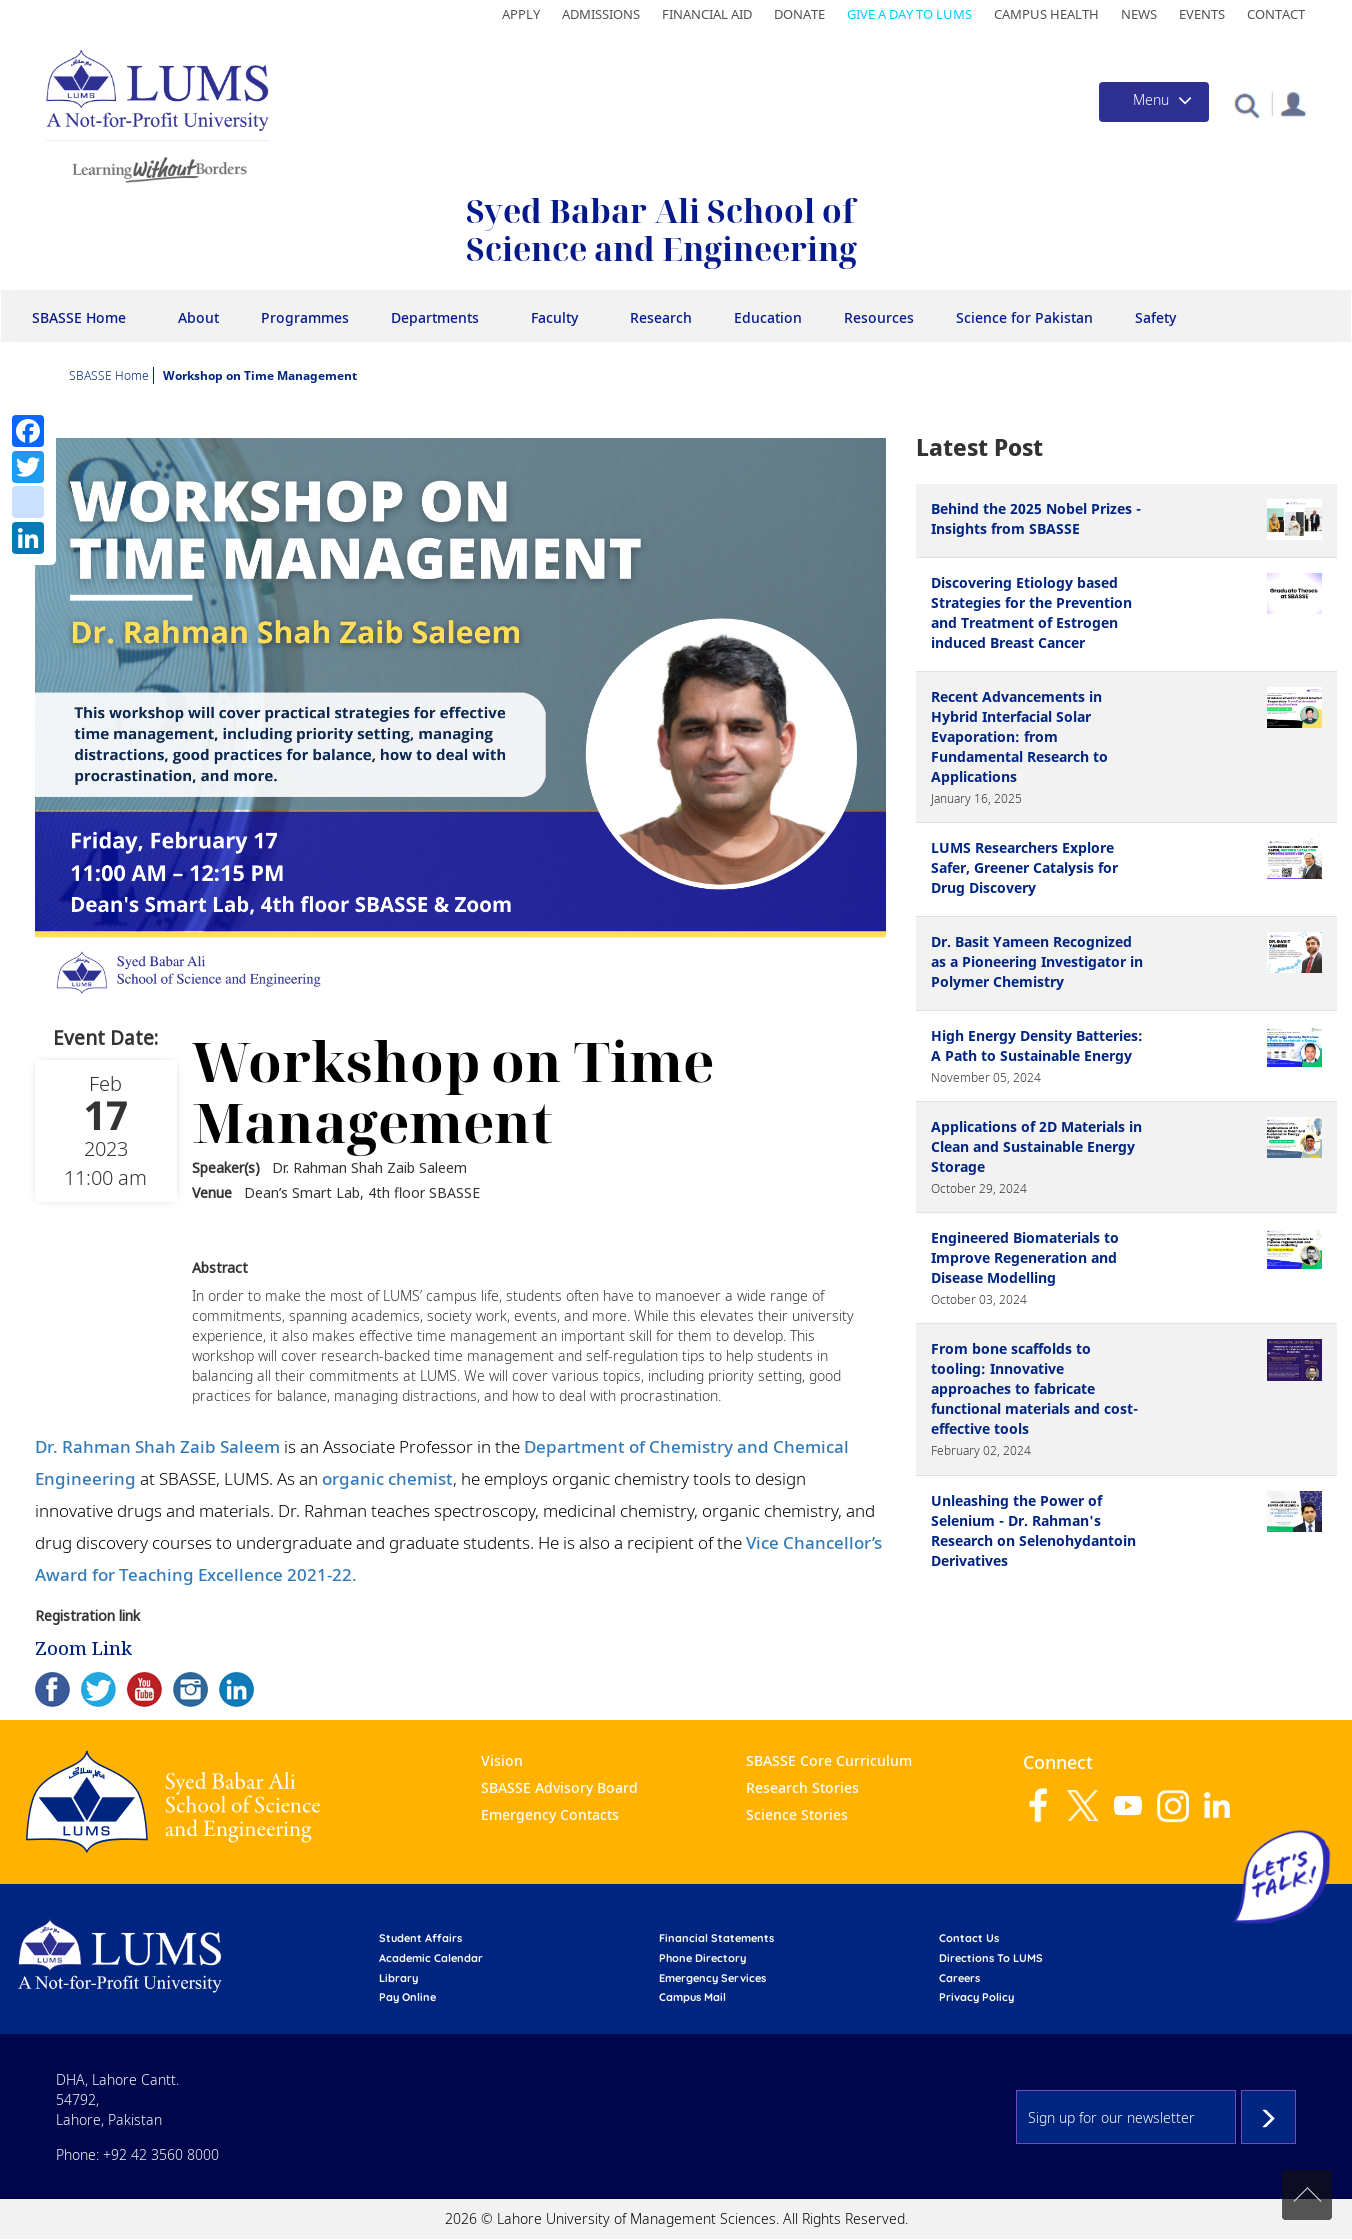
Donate (799, 14)
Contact (1276, 14)
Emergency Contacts (550, 1814)
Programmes (305, 317)
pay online (407, 1997)
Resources (879, 317)
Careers (959, 1978)
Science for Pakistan (1024, 317)
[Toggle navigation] (1154, 102)
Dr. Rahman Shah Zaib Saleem (157, 1446)
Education (768, 317)
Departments (435, 317)
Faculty (554, 317)
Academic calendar (431, 1958)
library (398, 1978)
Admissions (601, 14)
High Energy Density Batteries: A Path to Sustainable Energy (1037, 1045)
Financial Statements (716, 1938)
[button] (1246, 104)
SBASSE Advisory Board (559, 1787)
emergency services (712, 1978)
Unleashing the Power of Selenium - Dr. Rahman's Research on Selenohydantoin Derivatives (1033, 1530)
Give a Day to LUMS (909, 14)
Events (1202, 14)
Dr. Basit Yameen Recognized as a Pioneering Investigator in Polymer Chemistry (1037, 961)
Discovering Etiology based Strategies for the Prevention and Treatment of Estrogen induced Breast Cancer (1031, 612)
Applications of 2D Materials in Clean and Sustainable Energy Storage (1036, 1146)
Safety (1155, 317)
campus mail (692, 1997)
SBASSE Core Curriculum (829, 1760)
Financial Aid (707, 14)
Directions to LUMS (991, 1958)
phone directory (702, 1958)
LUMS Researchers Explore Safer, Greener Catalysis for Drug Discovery (1024, 867)
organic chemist (387, 1478)
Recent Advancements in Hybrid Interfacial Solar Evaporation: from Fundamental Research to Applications (1019, 736)
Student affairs (420, 1938)
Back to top (1307, 2195)
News (1139, 14)
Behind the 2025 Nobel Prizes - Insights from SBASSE (1036, 518)
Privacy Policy (976, 1997)
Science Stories (797, 1814)
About (198, 317)
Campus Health (1046, 14)
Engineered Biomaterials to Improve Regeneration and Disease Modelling (1025, 1257)
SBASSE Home (79, 317)
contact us (969, 1938)
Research (661, 317)
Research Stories (802, 1787)
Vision (502, 1760)
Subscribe (1268, 2117)
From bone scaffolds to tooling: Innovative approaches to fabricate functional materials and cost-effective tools (1034, 1388)
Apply (521, 14)
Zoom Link (83, 1648)
